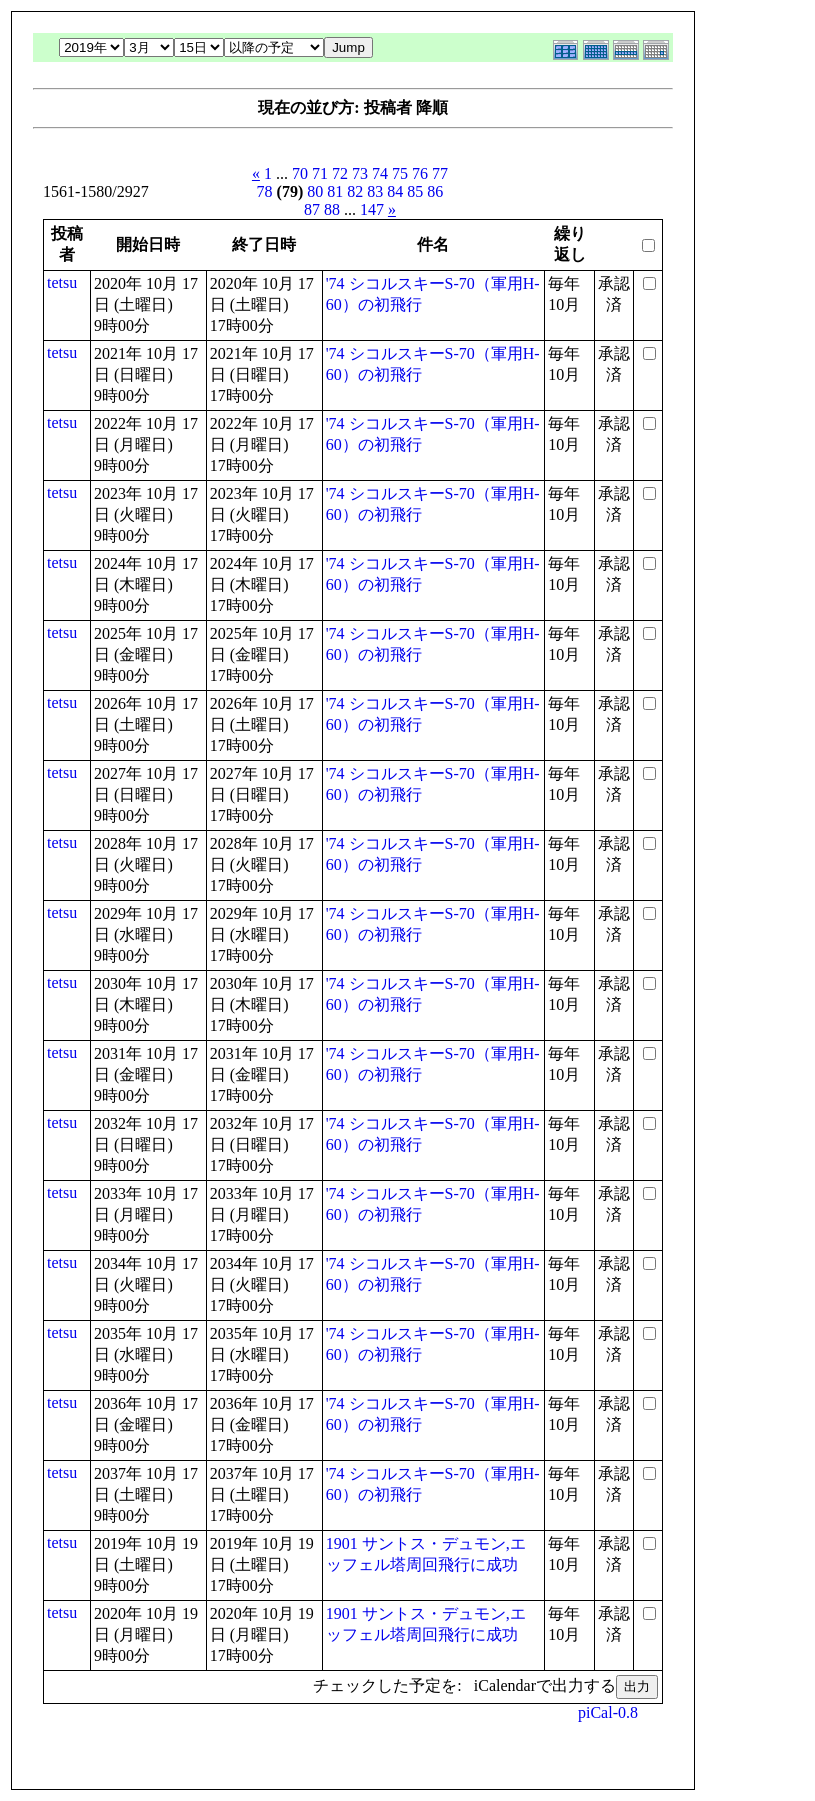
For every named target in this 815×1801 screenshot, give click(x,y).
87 (312, 209)
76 (420, 173)
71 (320, 173)
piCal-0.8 (608, 1712)
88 (332, 209)
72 (340, 173)
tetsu (62, 282)
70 (300, 173)
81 (335, 191)
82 (355, 191)
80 (315, 191)
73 (360, 173)
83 (375, 191)
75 (400, 173)
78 (265, 191)
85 (415, 191)
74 (380, 173)
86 (435, 191)
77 (440, 173)
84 (395, 191)
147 (372, 209)
